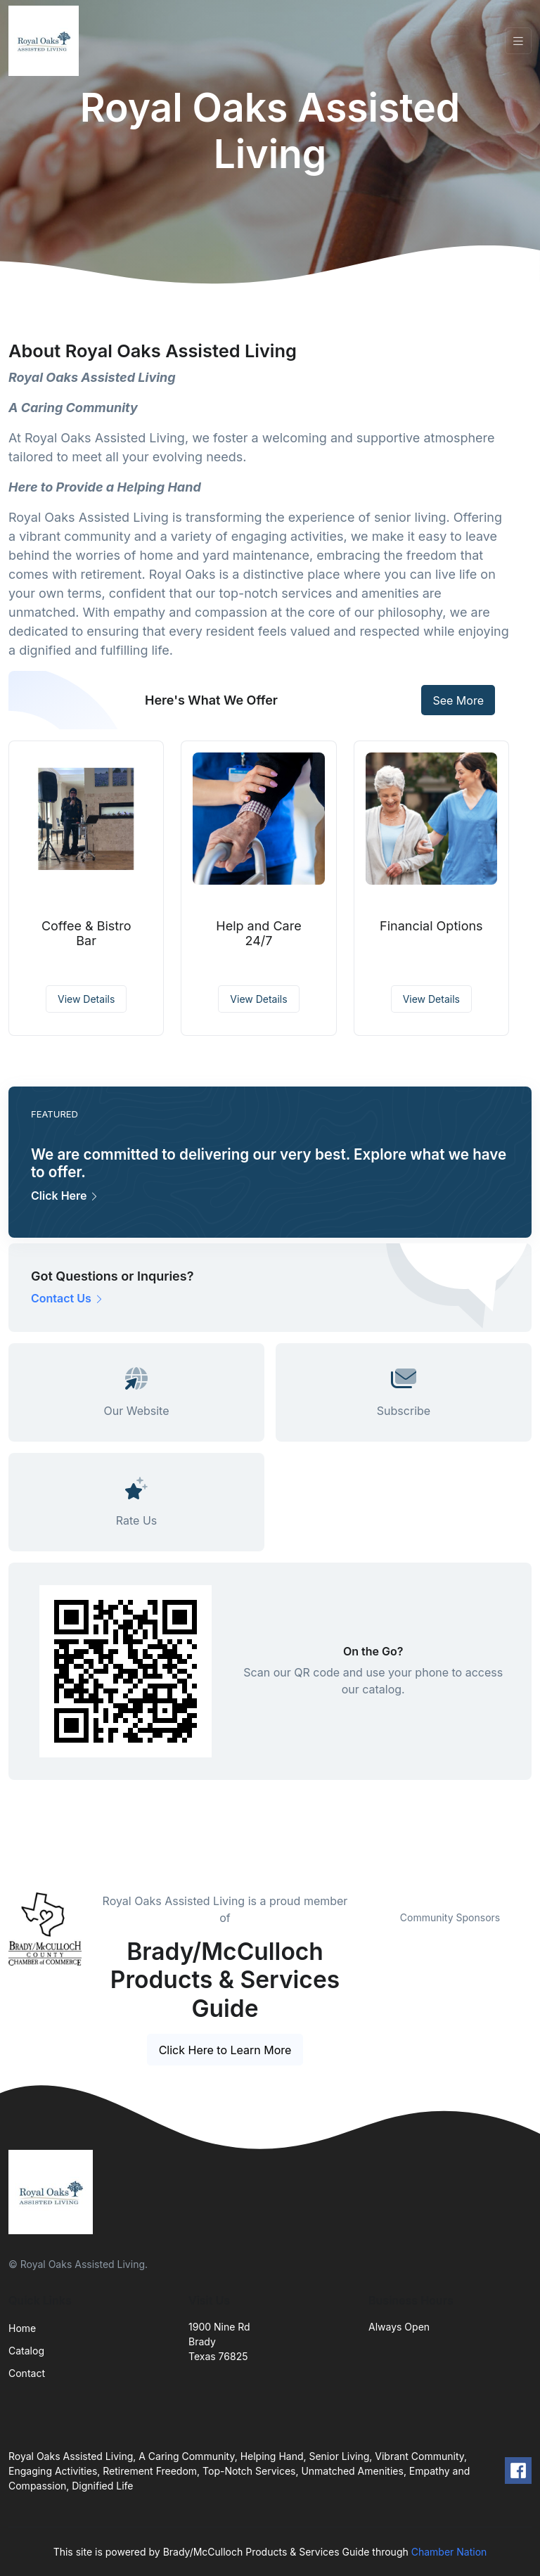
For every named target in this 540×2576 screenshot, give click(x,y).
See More (458, 700)
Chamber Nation (449, 2552)
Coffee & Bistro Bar (86, 933)
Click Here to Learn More (225, 2050)
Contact (26, 2373)
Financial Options (431, 925)
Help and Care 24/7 (258, 933)
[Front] (46, 41)
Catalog (26, 2351)
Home (22, 2328)
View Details (86, 999)
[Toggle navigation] (518, 41)
